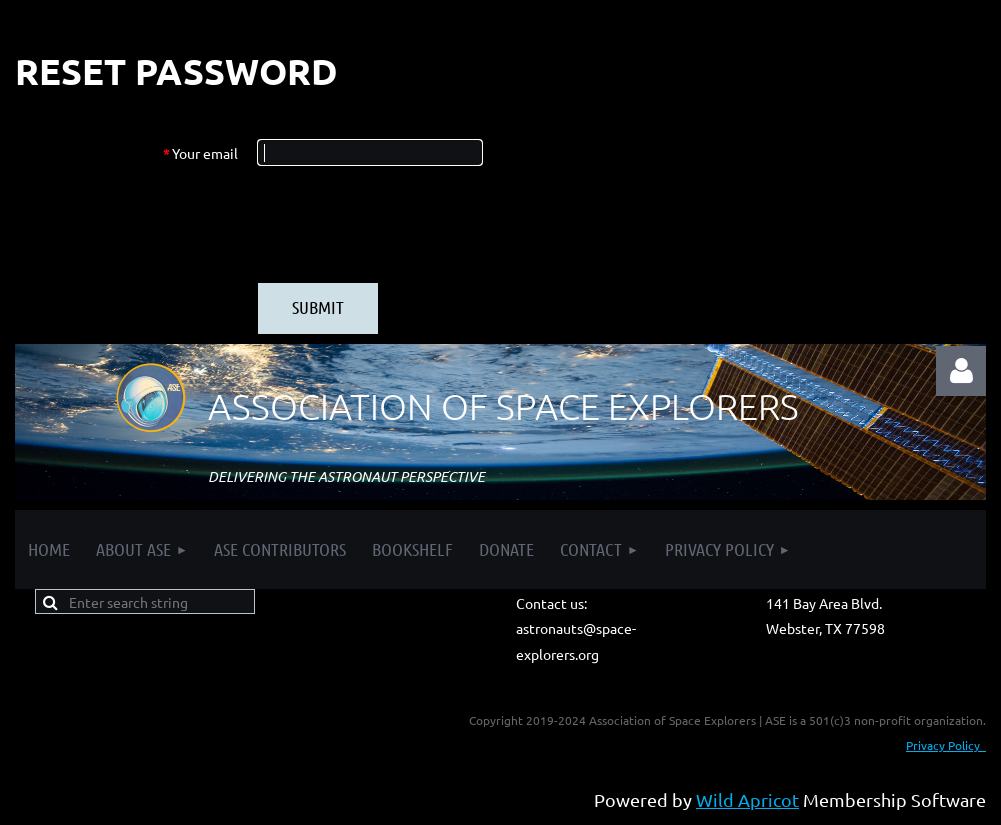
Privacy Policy (946, 745)
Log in (961, 371)
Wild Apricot (747, 799)
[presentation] (410, 224)
